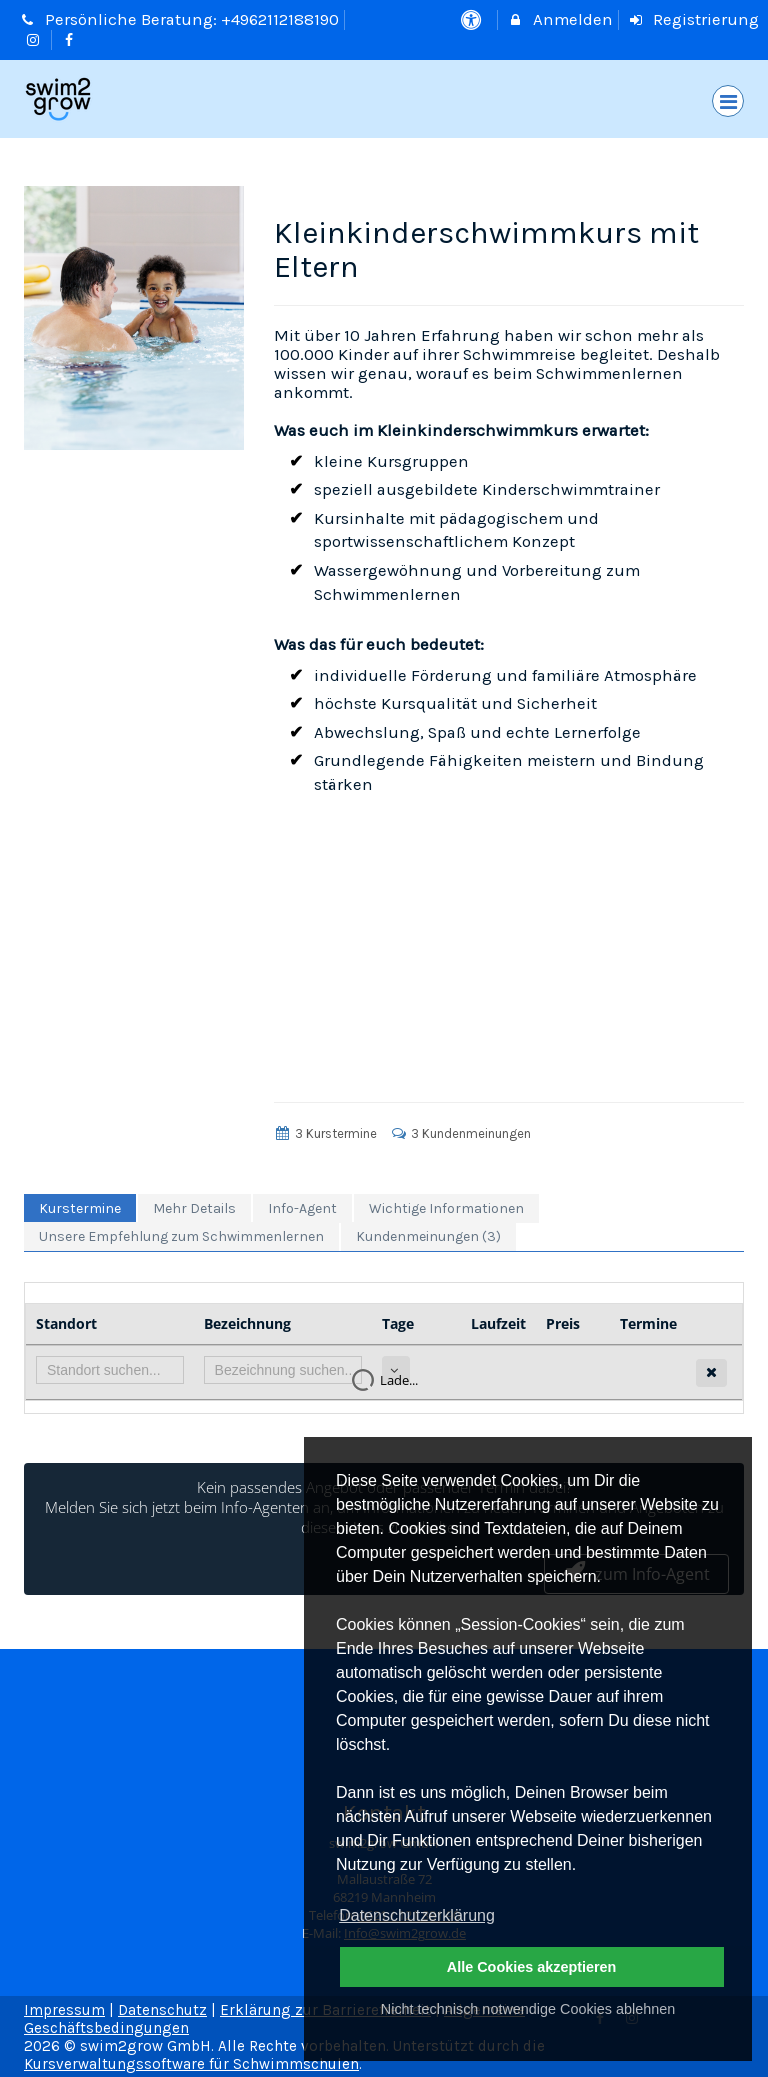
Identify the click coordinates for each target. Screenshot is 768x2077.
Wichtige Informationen (446, 1208)
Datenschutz (162, 2010)
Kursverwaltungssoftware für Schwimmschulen (191, 2064)
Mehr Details (194, 1208)
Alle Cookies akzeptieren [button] (532, 1967)
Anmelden (560, 19)
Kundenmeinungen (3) (428, 1236)
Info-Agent (302, 1208)
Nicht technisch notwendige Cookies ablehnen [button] (528, 2009)
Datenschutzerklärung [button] (417, 1915)
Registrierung (694, 19)
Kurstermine (80, 1208)
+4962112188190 (280, 19)
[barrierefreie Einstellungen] (472, 19)
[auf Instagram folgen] (35, 39)
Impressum (64, 2010)
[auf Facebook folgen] (72, 39)
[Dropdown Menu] (728, 101)
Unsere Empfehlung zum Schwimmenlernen (181, 1236)
